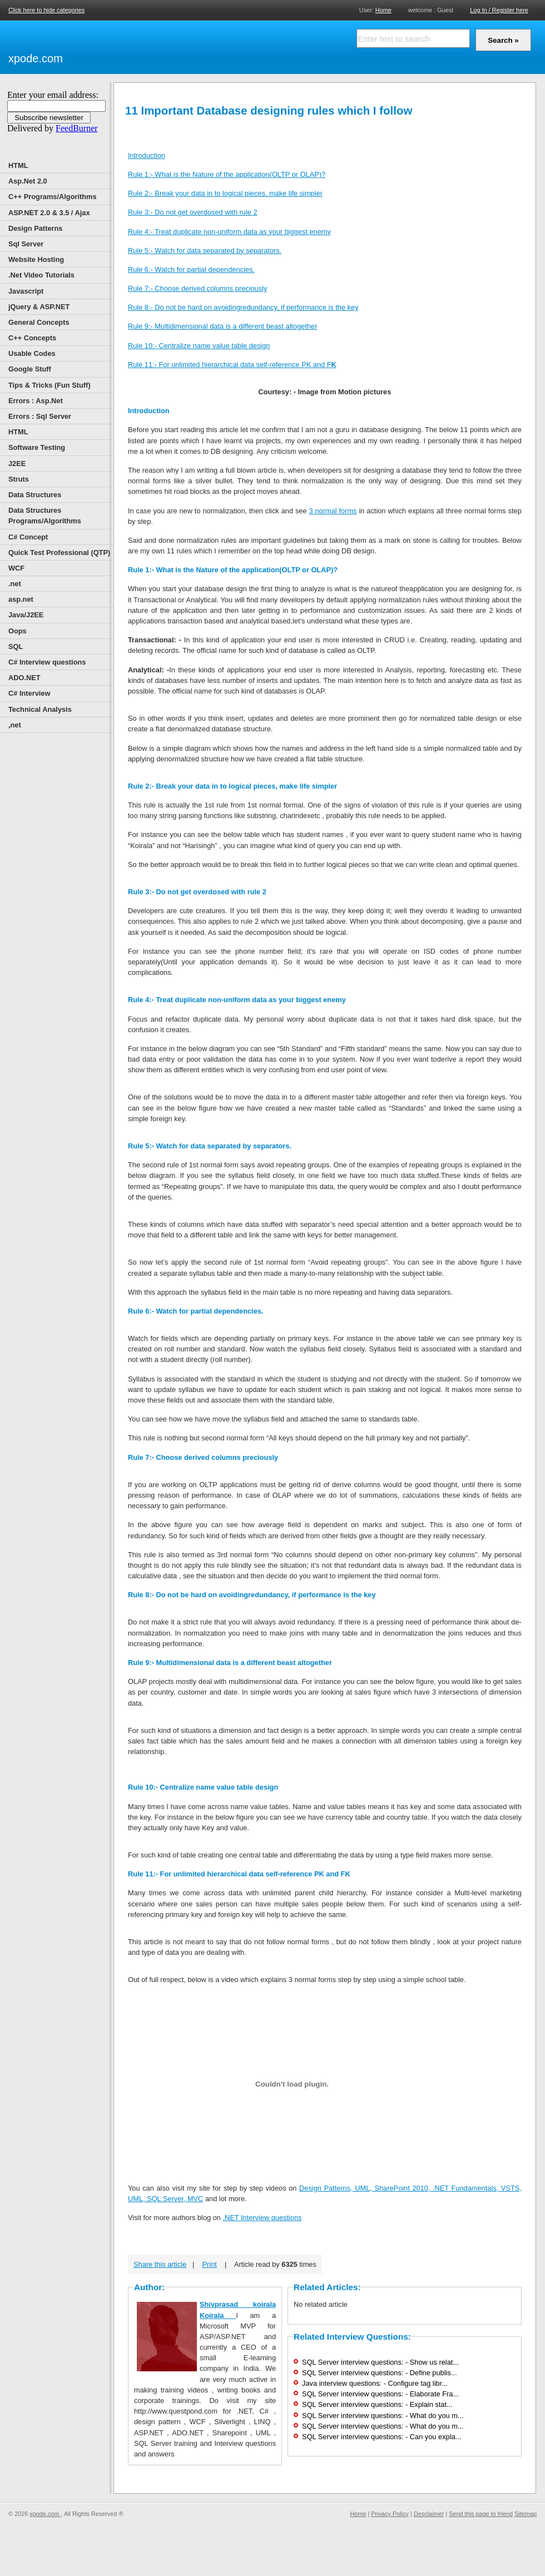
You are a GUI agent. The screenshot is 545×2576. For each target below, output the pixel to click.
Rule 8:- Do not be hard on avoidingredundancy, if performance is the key (243, 307)
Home (383, 10)
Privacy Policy (390, 2513)
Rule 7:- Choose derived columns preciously (197, 288)
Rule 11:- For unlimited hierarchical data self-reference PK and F (232, 364)
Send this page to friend (481, 2513)
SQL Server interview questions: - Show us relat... (380, 2362)
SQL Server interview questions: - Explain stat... (377, 2404)
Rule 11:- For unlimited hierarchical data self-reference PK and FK (239, 1874)
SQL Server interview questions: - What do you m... (382, 2415)
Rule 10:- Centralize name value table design (199, 345)
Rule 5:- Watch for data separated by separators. (204, 250)
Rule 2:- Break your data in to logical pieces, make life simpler (225, 193)
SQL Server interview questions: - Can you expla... (381, 2437)
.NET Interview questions (261, 2217)
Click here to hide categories (46, 10)
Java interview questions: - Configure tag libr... (375, 2383)
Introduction (146, 155)
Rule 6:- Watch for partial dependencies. (191, 269)
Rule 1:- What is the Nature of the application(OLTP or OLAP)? (226, 174)
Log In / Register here (499, 10)
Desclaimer (429, 2513)
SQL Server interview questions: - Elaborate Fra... (380, 2394)
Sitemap (525, 2513)
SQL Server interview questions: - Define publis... (379, 2373)
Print (209, 2264)
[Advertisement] (195, 45)
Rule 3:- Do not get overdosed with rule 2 (192, 212)
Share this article (159, 2264)
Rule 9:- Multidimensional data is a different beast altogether (223, 326)
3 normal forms (332, 511)
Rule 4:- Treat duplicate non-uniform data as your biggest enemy (229, 231)
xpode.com (35, 58)
